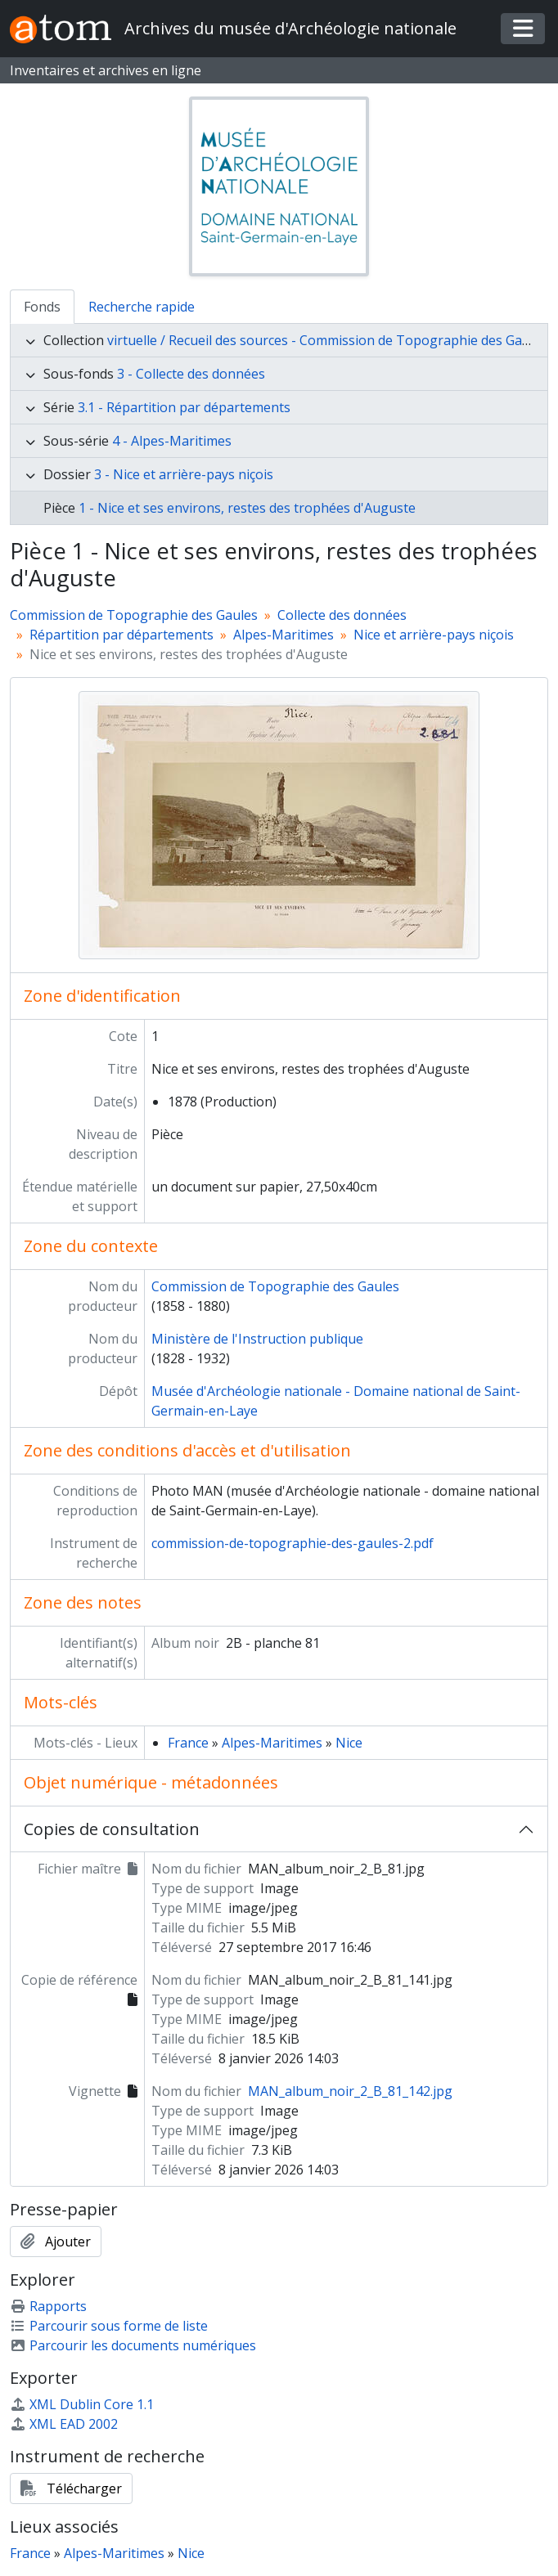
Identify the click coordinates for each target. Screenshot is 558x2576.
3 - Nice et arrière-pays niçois (183, 474)
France (188, 1743)
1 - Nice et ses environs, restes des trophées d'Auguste (247, 508)
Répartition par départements (121, 635)
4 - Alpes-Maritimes (172, 441)
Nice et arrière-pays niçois (433, 635)
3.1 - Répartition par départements (184, 407)
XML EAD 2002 (64, 2424)
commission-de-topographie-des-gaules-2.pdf (292, 1543)
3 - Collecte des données (191, 374)
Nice (348, 1743)
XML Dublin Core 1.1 (82, 2404)
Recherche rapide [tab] (141, 307)
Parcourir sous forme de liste (109, 2326)
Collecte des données (342, 615)
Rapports (48, 2306)
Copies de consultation (112, 1829)
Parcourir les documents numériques (133, 2345)
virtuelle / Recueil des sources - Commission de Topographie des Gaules (327, 340)
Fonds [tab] (42, 307)
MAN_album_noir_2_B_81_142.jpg (350, 2091)
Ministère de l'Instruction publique (257, 1339)
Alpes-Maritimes (283, 635)
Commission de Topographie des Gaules (134, 615)
